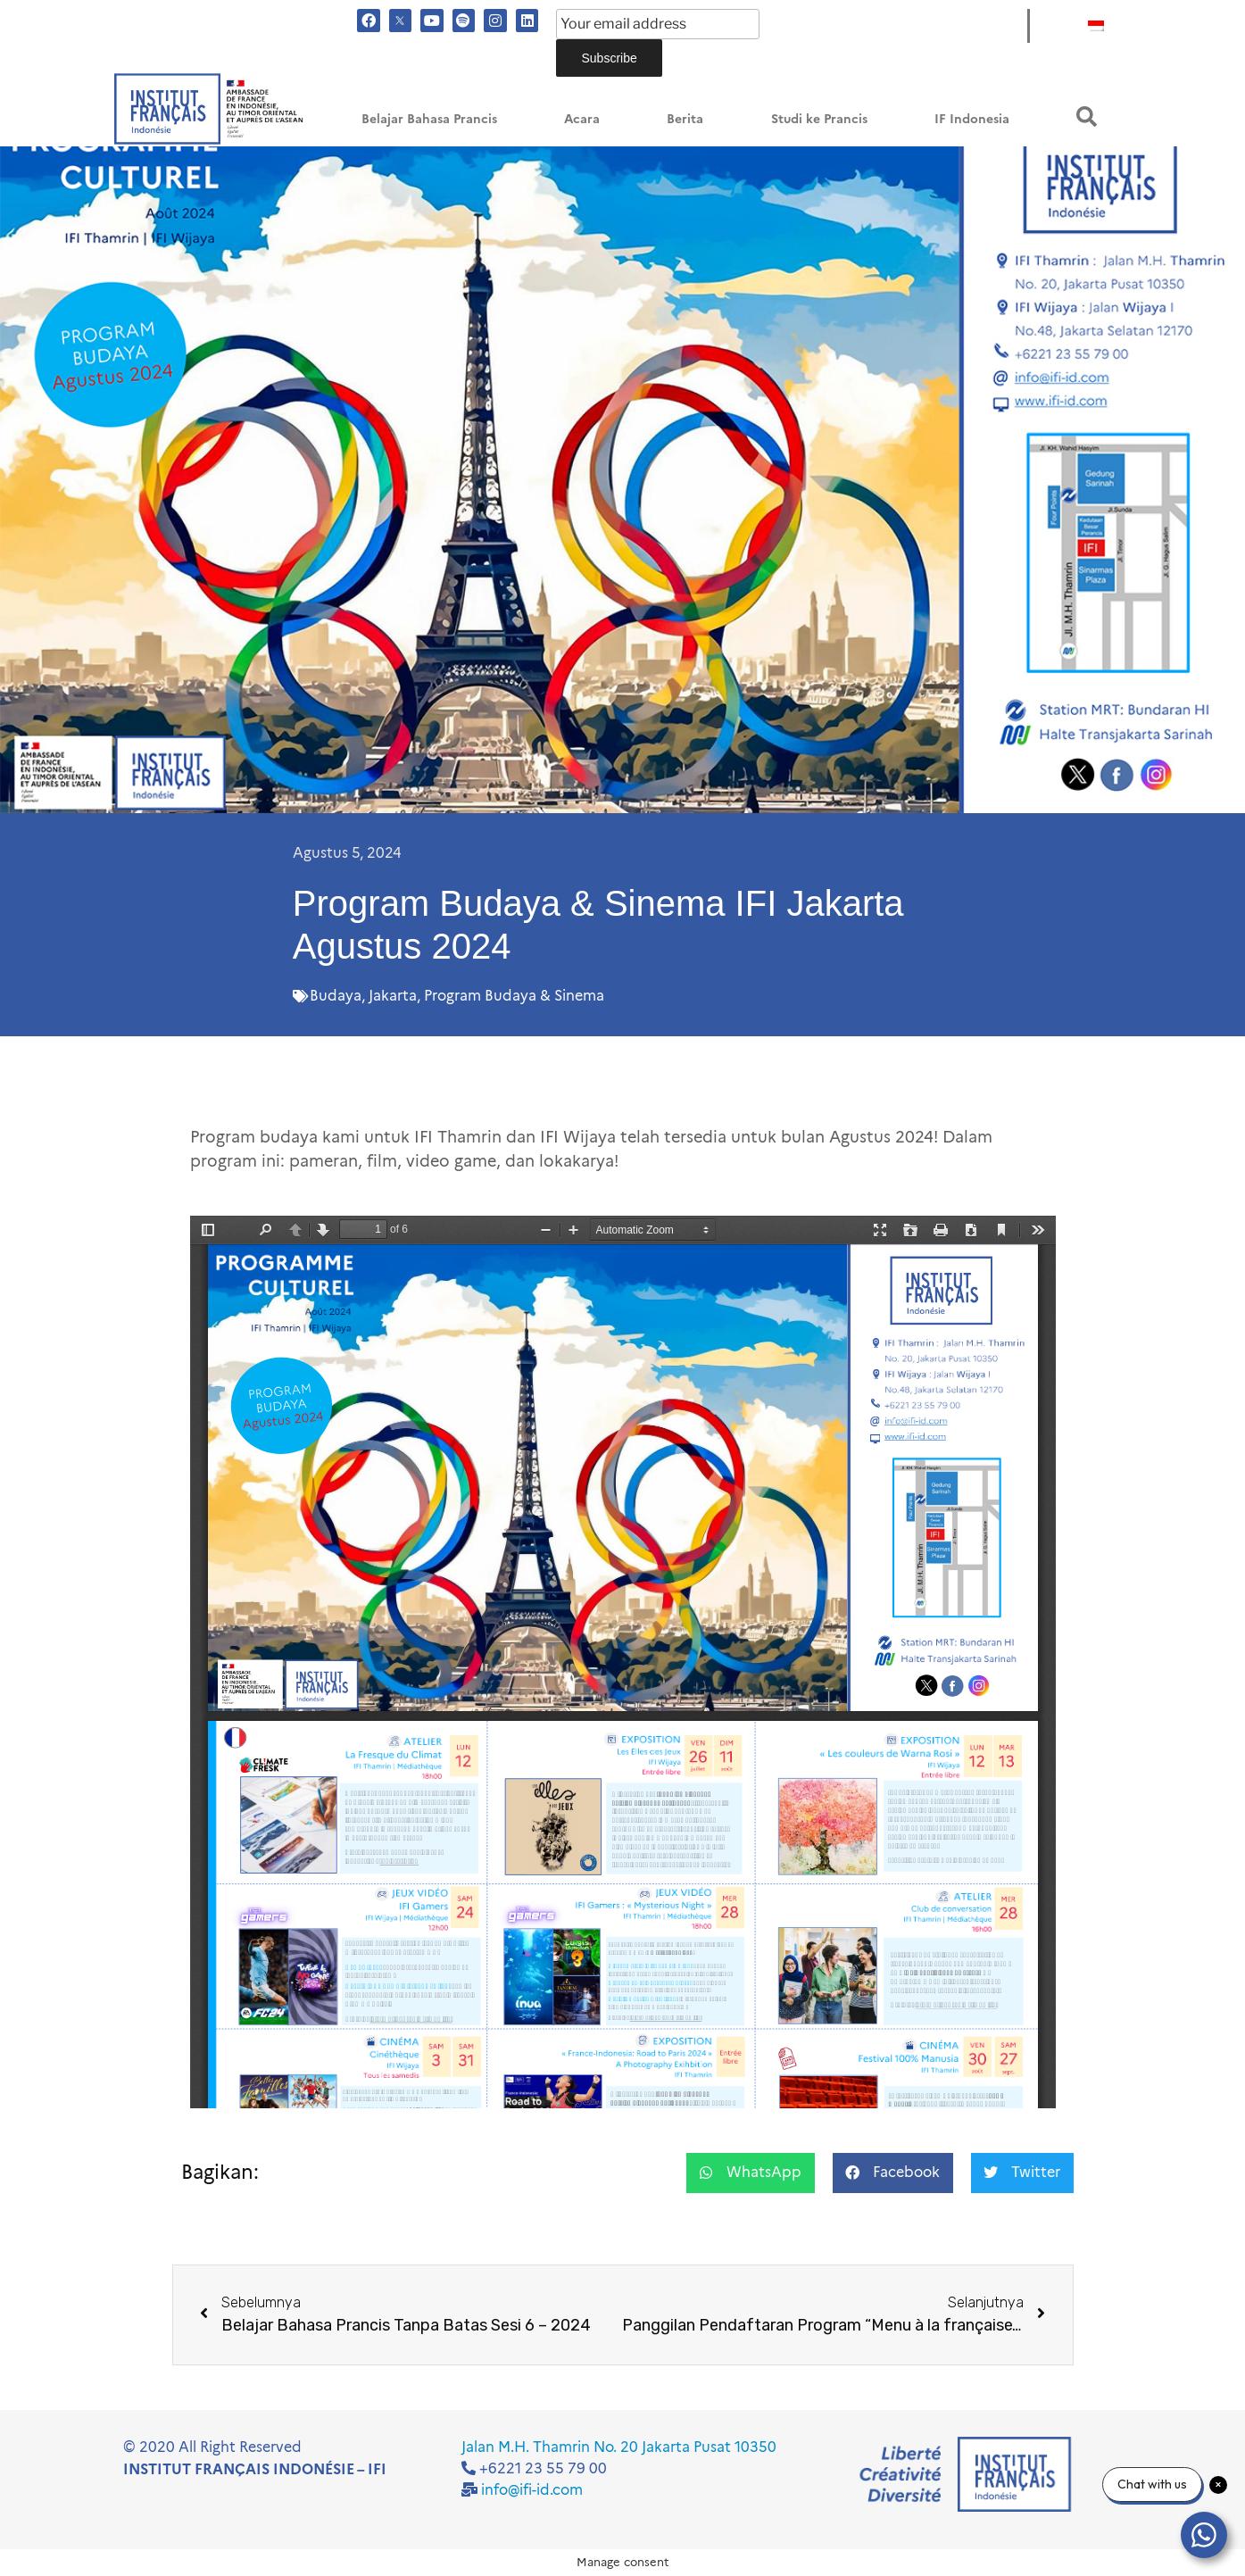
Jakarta (393, 995)
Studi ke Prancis (819, 119)
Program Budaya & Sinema (514, 995)
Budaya (335, 995)
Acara (582, 119)
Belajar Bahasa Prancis (429, 119)
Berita (685, 119)
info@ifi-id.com (532, 2489)
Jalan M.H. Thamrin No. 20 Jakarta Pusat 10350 (618, 2447)
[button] (1086, 116)
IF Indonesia (971, 119)
